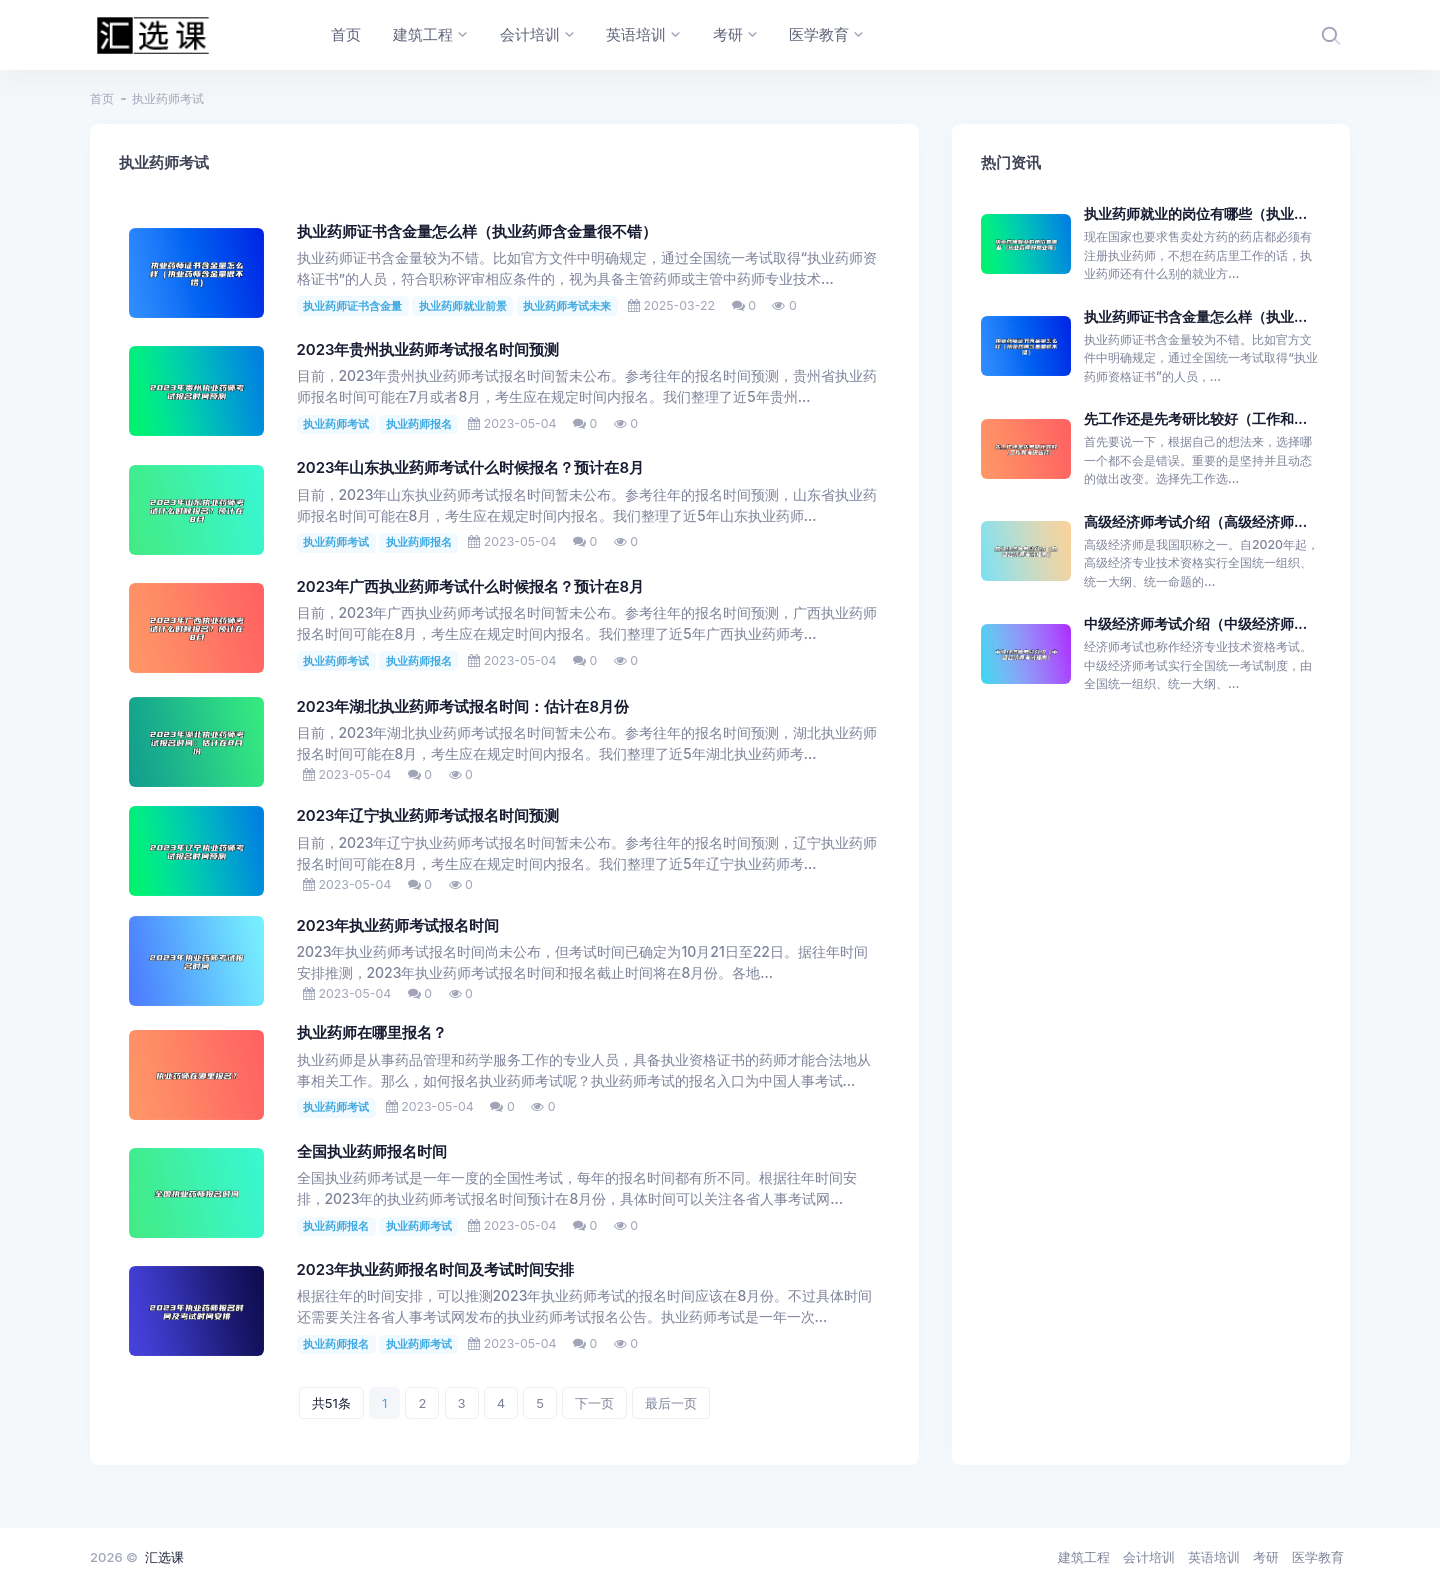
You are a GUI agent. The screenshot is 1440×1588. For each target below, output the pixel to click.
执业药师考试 (336, 424)
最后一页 (671, 1403)
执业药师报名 (419, 424)
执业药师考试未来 (567, 306)
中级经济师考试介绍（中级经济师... (1195, 623)
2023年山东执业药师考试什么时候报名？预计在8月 (471, 468)
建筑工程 (1084, 1557)
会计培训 (1149, 1557)
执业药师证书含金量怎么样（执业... (1195, 316)
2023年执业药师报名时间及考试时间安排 (436, 1270)
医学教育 (1318, 1557)
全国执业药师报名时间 (372, 1152)
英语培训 (1214, 1557)
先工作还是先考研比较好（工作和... (1195, 418)
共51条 (331, 1403)
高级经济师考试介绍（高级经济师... (1195, 521)
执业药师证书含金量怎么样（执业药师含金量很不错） (477, 232)
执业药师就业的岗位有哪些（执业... (1195, 213)
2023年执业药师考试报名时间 (398, 926)
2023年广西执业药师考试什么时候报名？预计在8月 (471, 587)
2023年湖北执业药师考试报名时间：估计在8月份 (463, 707)
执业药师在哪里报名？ (372, 1033)
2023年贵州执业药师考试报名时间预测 (428, 350)
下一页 (594, 1403)
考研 (1266, 1557)
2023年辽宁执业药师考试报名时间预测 (428, 816)
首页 (102, 98)
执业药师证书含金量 (352, 306)
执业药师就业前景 (463, 306)
